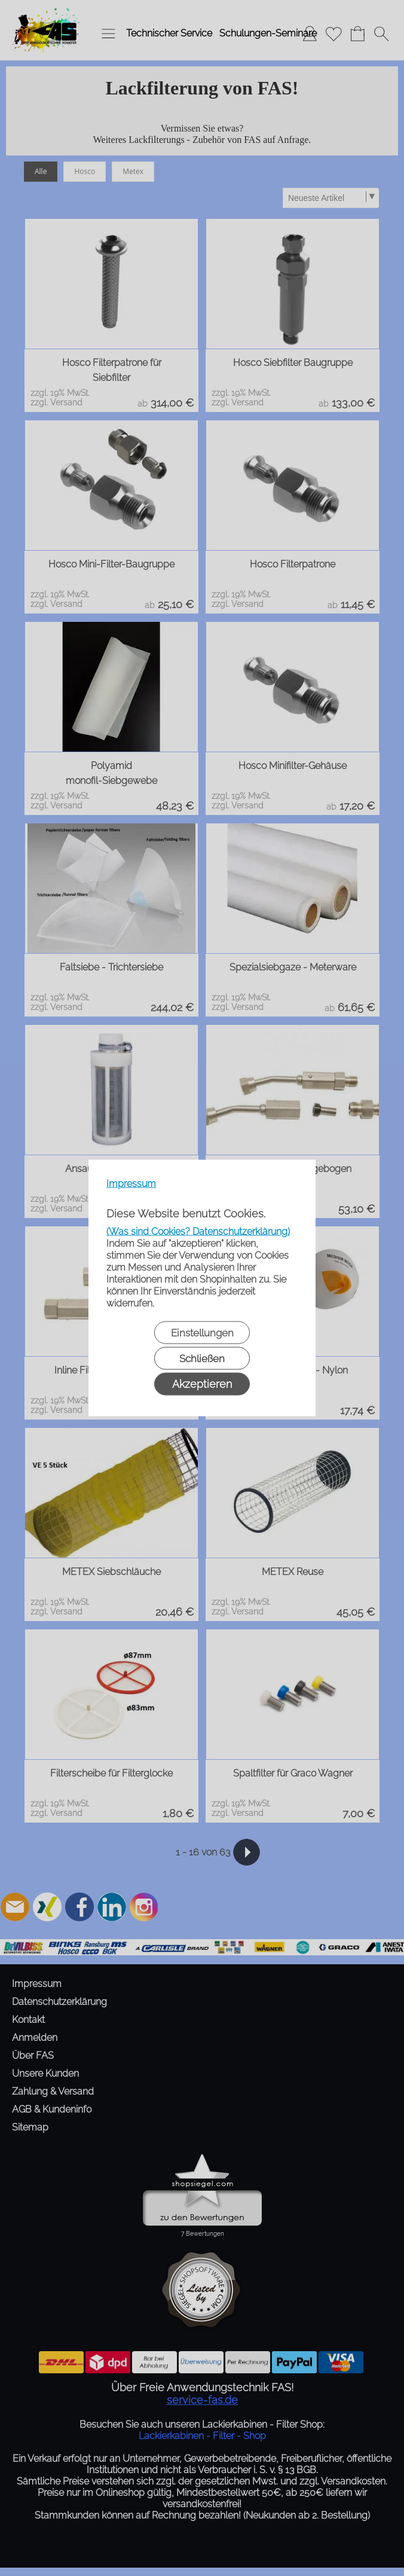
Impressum (131, 1183)
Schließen (202, 1359)
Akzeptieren (202, 1384)
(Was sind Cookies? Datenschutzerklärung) (198, 1231)
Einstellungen (202, 1333)
